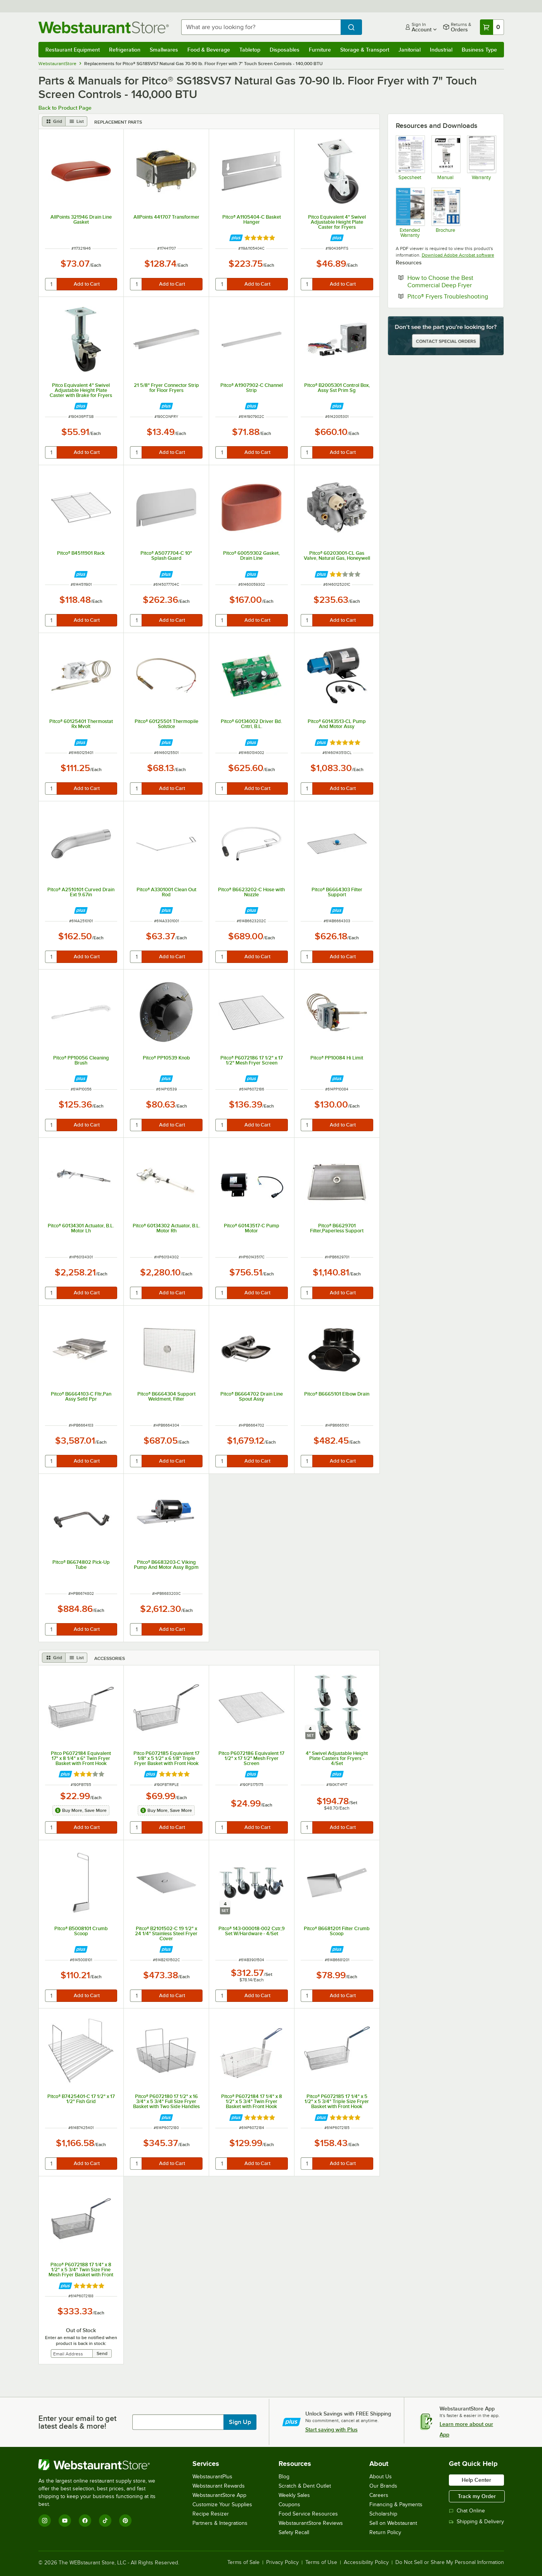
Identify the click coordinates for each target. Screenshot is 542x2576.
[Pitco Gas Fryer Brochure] (445, 212)
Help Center (476, 2480)
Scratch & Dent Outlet (305, 2486)
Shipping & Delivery (476, 2521)
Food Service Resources (308, 2514)
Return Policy (385, 2532)
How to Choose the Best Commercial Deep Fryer (451, 281)
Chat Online (467, 2511)
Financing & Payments (396, 2504)
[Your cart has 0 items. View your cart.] (492, 27)
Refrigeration (124, 50)
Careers (378, 2495)
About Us (380, 2476)
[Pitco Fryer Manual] (445, 157)
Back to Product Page (65, 108)
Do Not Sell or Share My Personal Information (449, 2562)
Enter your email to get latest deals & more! (77, 2422)
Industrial (441, 50)
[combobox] (261, 27)
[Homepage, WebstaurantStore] (103, 27)
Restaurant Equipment (72, 50)
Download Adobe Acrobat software (458, 255)
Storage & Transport (364, 50)
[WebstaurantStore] (102, 2465)
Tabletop (249, 50)
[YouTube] (65, 2520)
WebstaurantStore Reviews (311, 2523)
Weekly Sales (294, 2495)
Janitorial (409, 50)
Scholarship (383, 2514)
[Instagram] (44, 2520)
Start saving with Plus (331, 2429)
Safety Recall (294, 2532)
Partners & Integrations (220, 2523)
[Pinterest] (125, 2520)
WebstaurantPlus (212, 2476)
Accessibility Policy (366, 2562)
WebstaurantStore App (219, 2495)
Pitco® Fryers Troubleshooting (451, 296)
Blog (284, 2476)
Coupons (289, 2504)
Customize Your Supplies (222, 2504)
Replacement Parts (118, 122)
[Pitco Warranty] (481, 157)
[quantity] (51, 284)
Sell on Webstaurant (393, 2523)
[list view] (76, 121)
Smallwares (164, 50)
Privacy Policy (282, 2562)
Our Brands (383, 2486)
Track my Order (477, 2496)
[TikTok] (105, 2520)
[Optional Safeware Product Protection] (410, 212)
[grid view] (54, 121)
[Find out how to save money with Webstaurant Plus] (236, 238)
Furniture (320, 50)
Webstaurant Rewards (218, 2486)
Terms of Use (321, 2562)
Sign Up (240, 2422)
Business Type (479, 50)
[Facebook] (85, 2520)
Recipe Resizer (210, 2514)
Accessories (109, 1658)
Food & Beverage (208, 50)
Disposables (285, 50)
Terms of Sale (243, 2562)
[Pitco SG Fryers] (410, 157)
